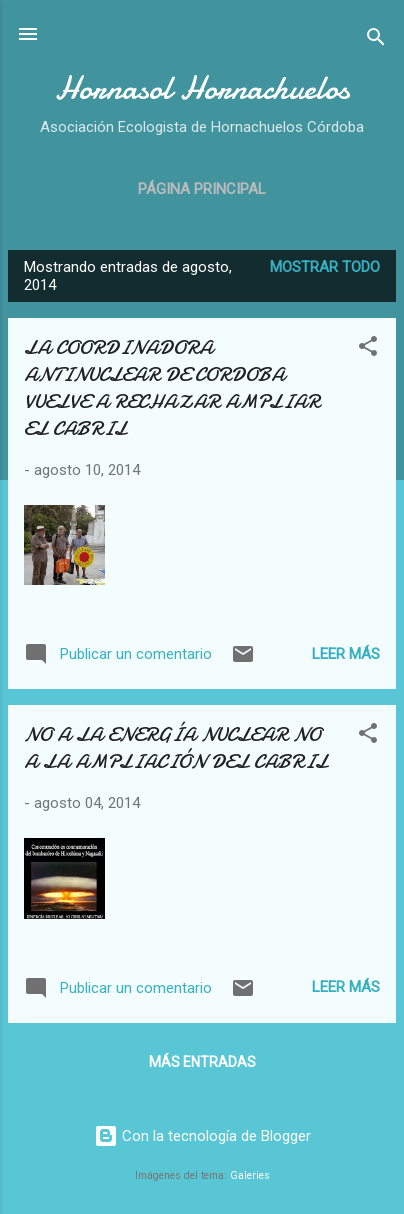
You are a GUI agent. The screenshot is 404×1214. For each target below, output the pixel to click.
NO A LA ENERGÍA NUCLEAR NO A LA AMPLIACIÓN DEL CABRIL (176, 748)
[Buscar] (376, 40)
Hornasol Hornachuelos (202, 88)
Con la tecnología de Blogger (202, 1136)
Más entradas (202, 1062)
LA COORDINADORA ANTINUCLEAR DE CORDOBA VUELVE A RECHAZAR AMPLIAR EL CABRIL (172, 388)
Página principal (202, 189)
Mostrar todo (325, 267)
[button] (368, 349)
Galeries (250, 1175)
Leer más (346, 654)
